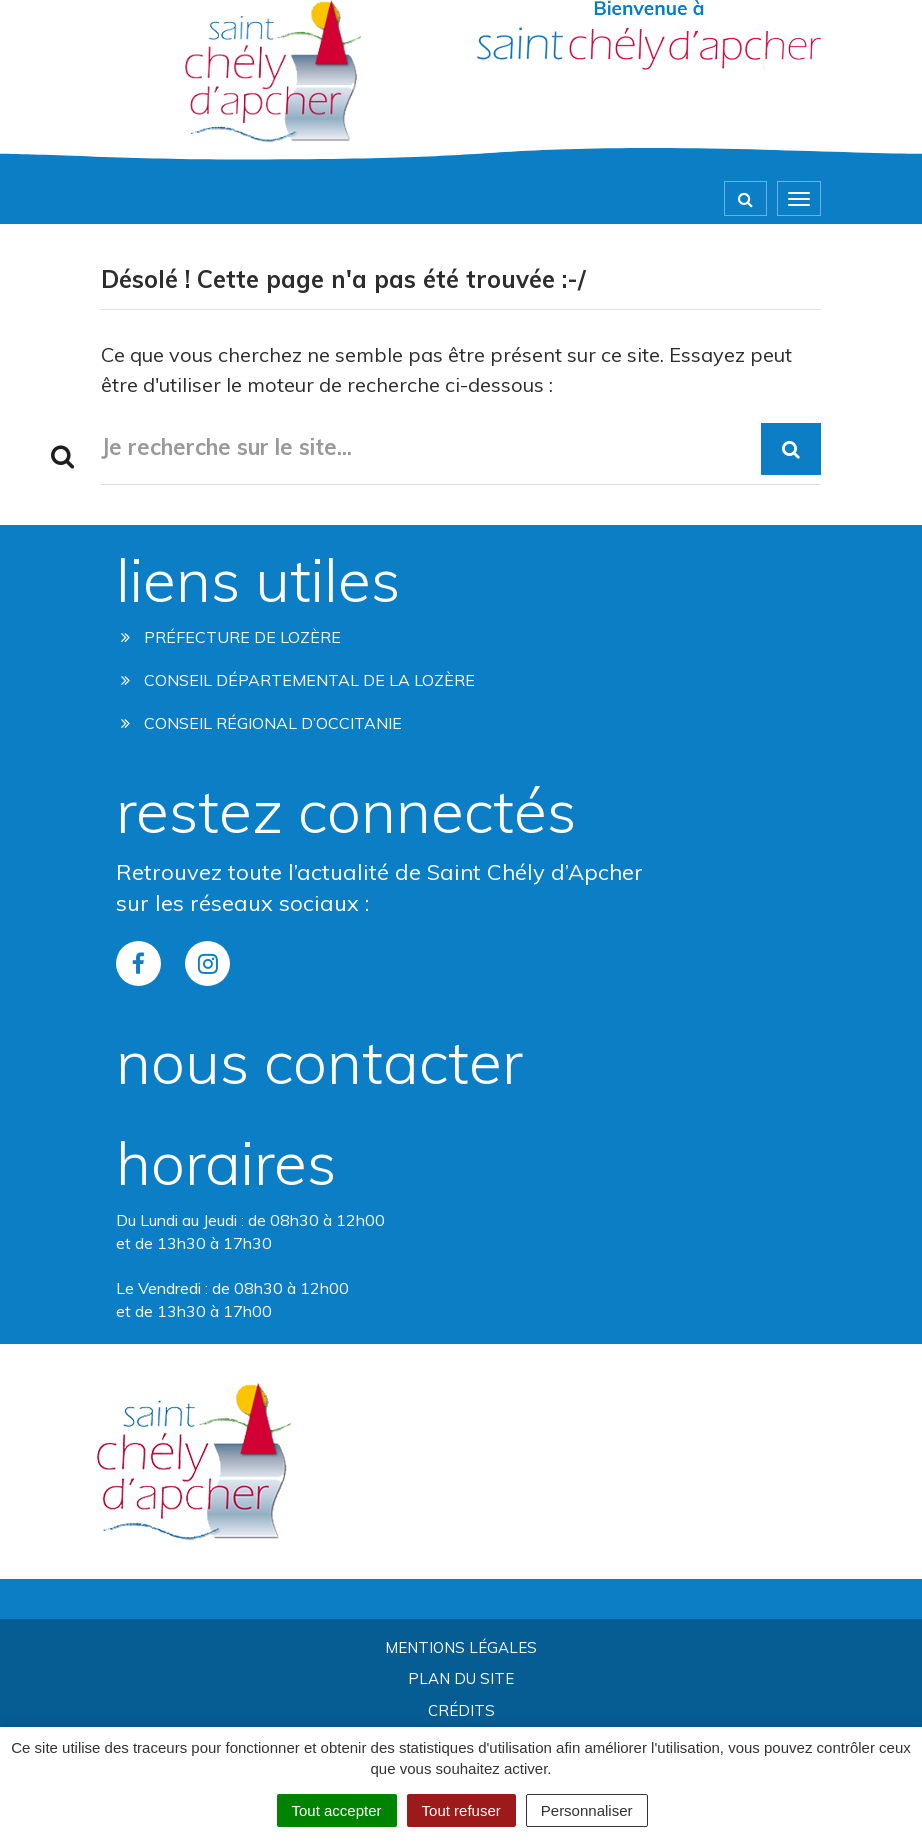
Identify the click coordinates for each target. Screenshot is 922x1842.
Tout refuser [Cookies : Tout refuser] (461, 1810)
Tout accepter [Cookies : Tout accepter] (337, 1810)
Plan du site (461, 1678)
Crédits (461, 1710)
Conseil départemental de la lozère (298, 680)
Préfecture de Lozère (231, 637)
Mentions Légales (461, 1647)
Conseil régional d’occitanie (261, 723)
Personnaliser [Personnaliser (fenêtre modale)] (587, 1810)
